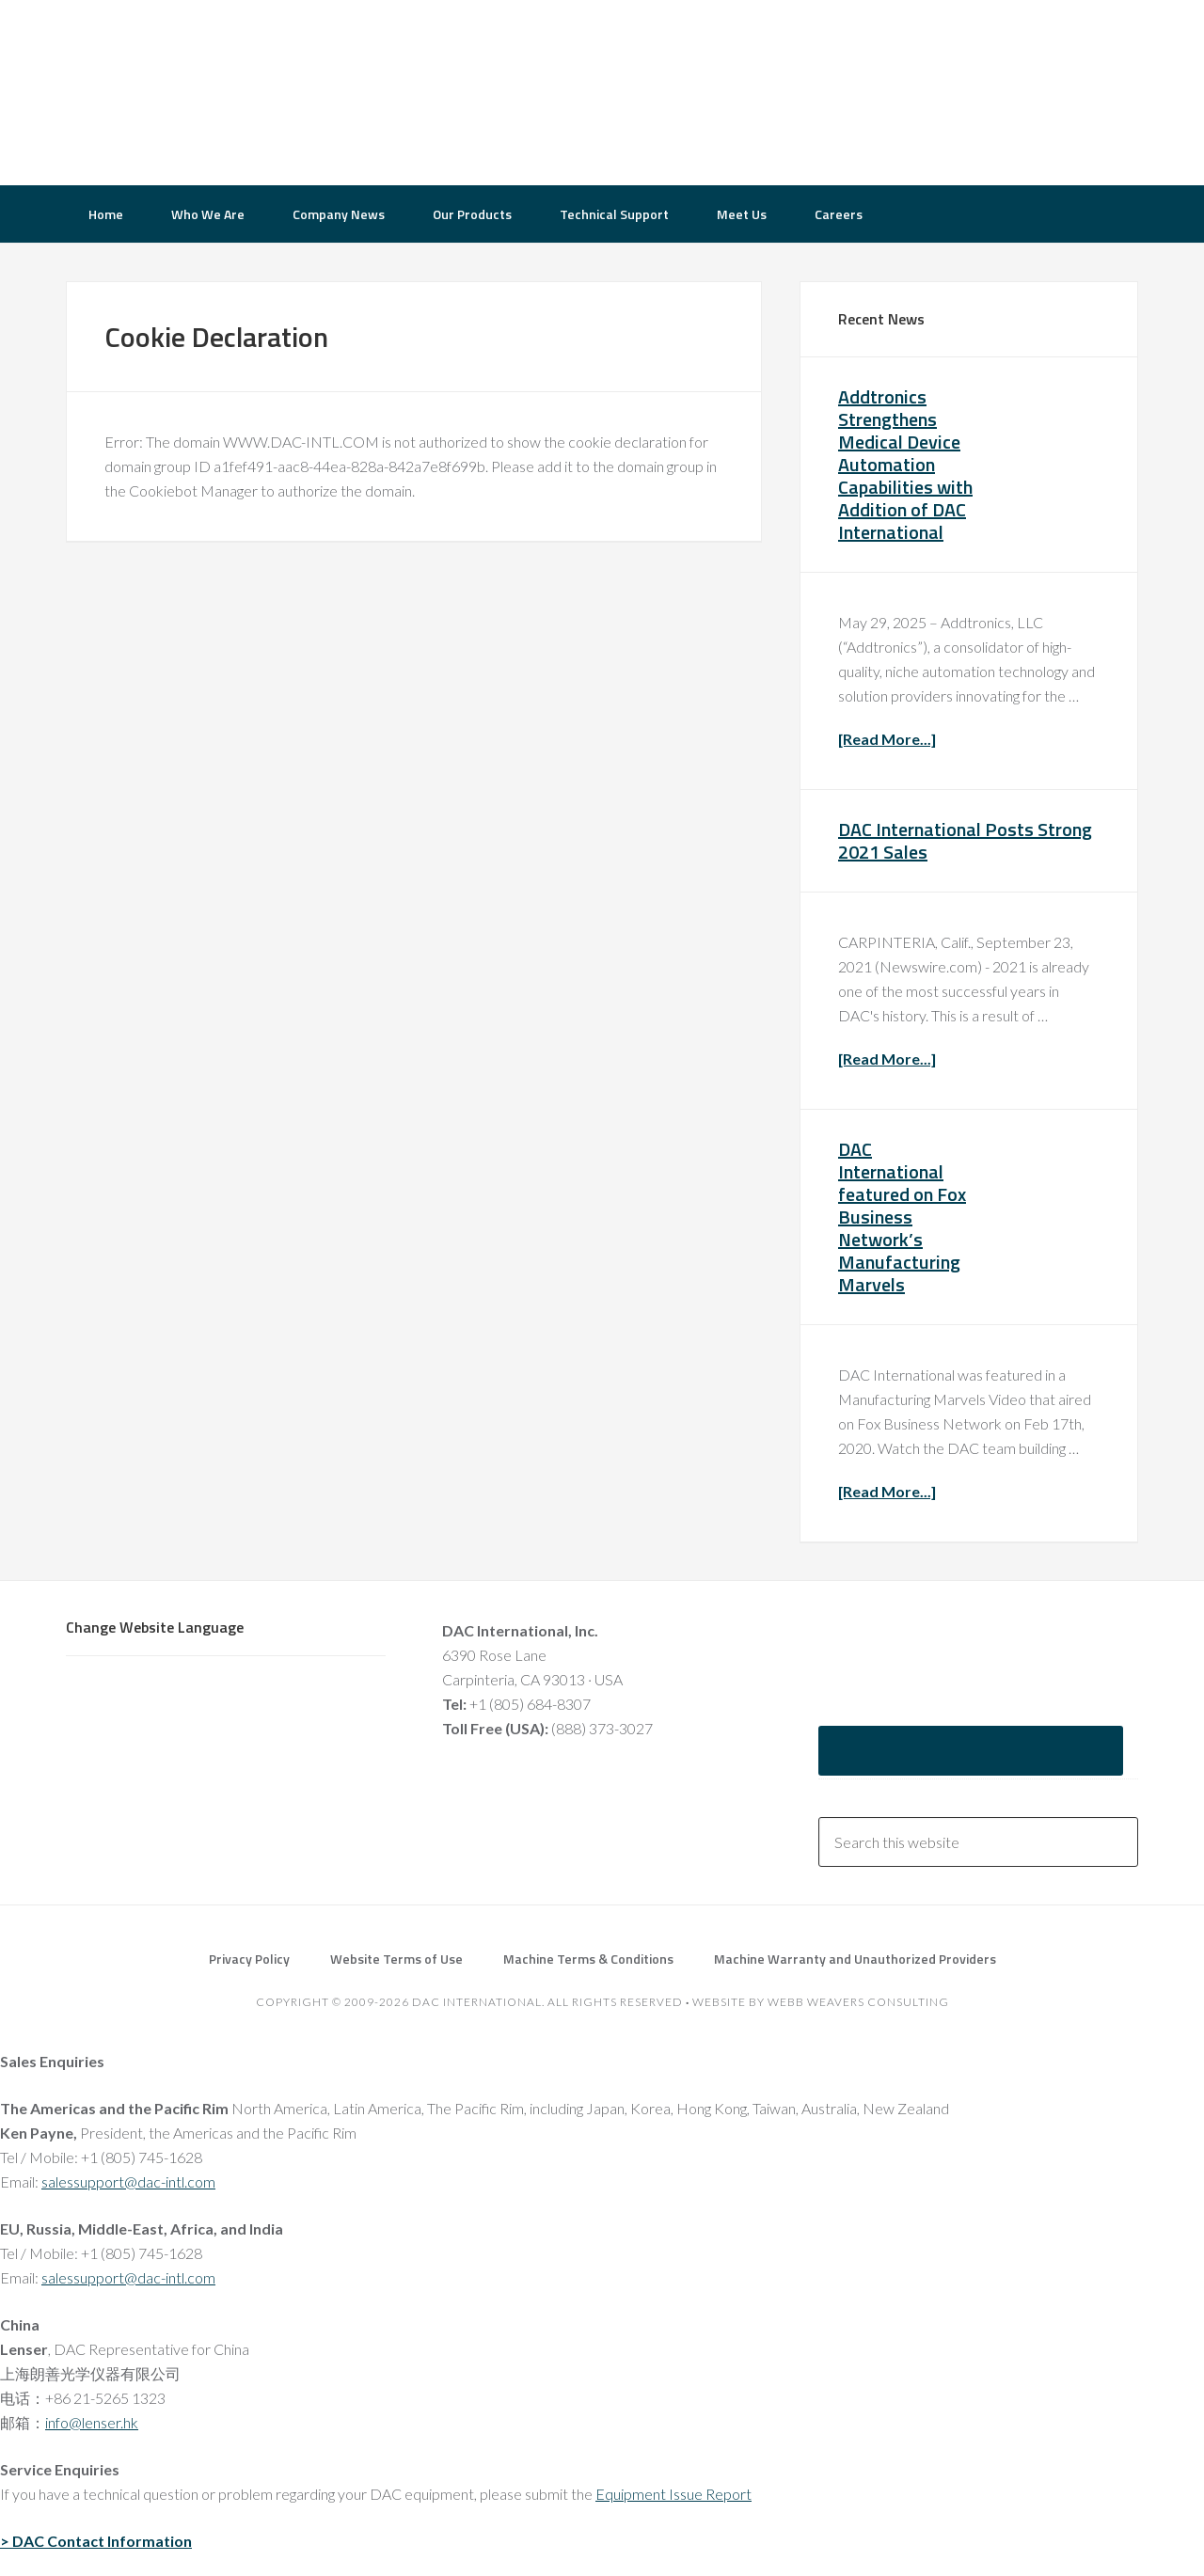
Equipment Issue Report (673, 2494)
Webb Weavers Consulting (858, 2002)
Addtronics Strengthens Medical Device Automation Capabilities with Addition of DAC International (905, 464)
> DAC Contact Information (96, 2541)
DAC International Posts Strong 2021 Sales (965, 840)
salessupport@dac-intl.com (128, 2181)
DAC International (216, 89)
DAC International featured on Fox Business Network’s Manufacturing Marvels (902, 1216)
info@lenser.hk (91, 2422)
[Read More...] (887, 739)
